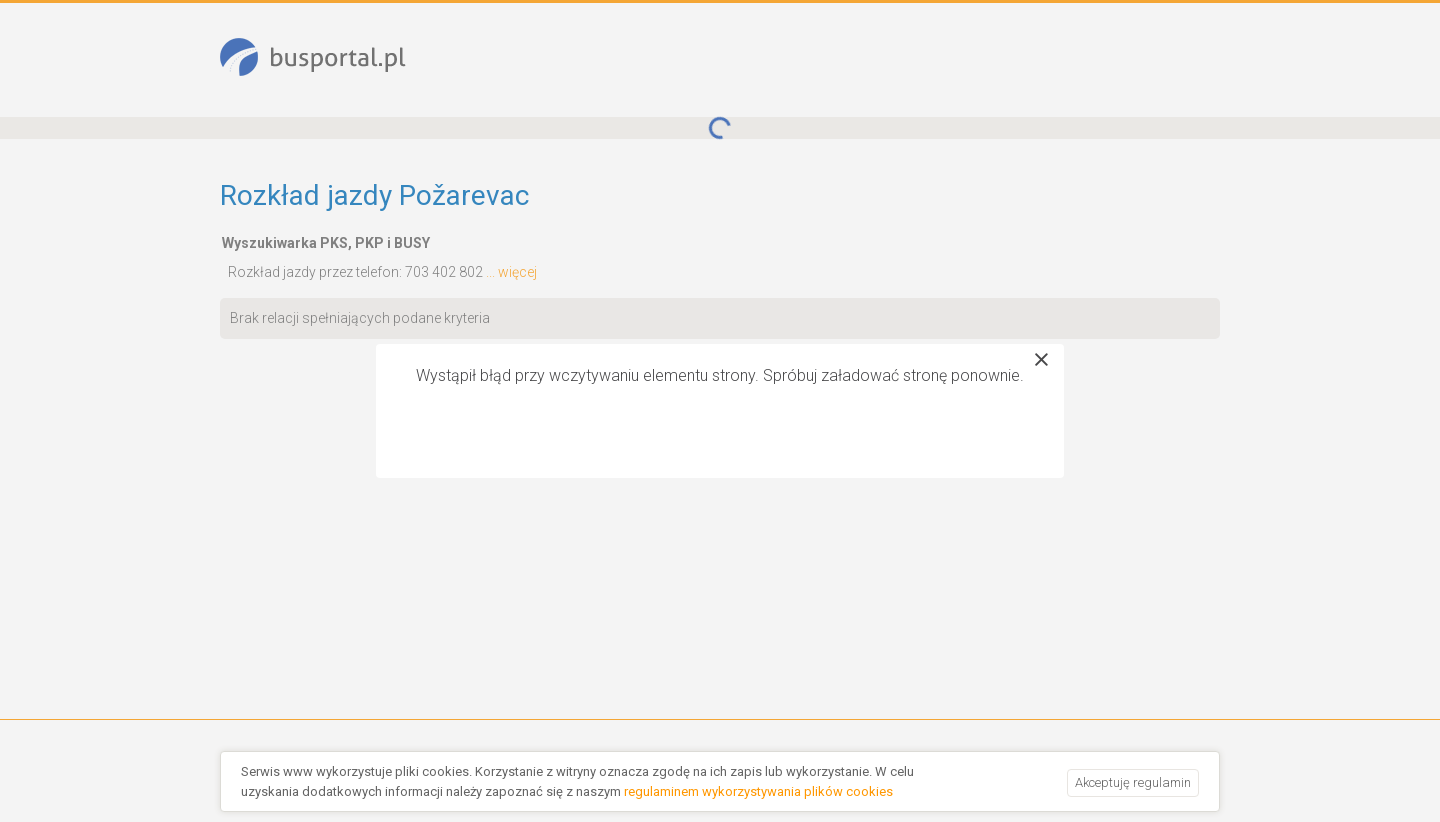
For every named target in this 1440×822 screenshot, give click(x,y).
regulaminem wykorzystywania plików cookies (758, 791)
